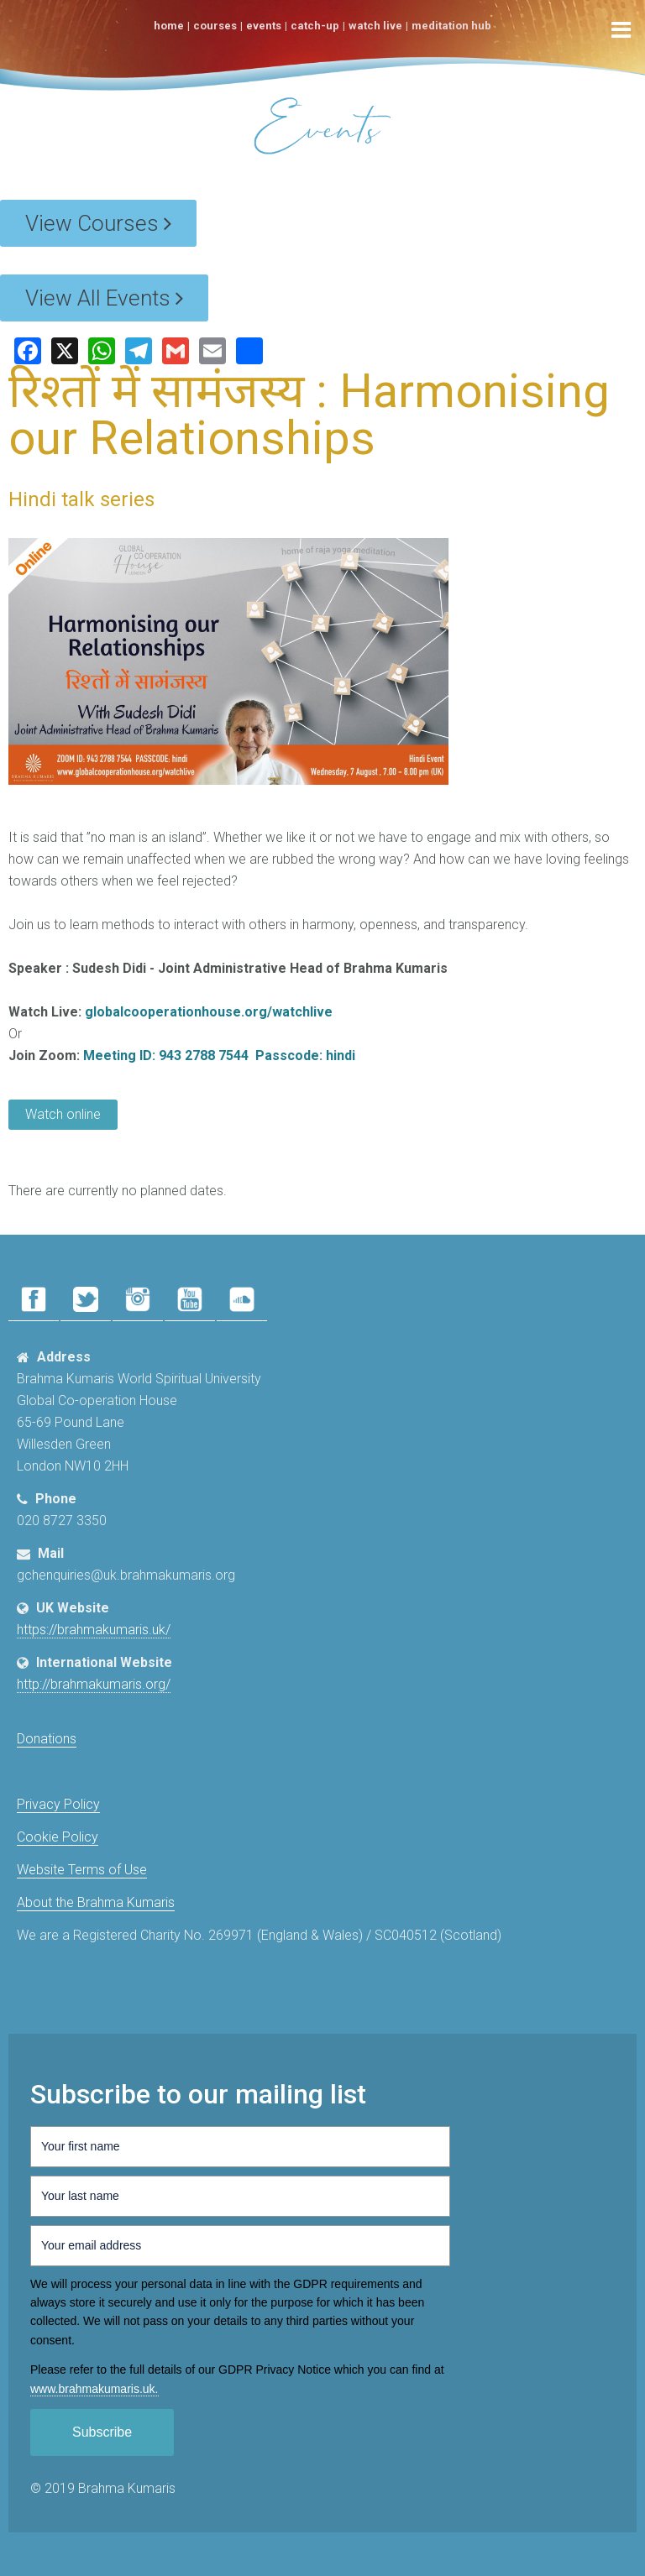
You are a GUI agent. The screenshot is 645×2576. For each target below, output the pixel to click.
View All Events (104, 298)
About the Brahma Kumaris (96, 1902)
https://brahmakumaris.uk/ (93, 1630)
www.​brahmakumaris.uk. (94, 2389)
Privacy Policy (58, 1804)
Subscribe (102, 2432)
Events (263, 25)
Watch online (63, 1114)
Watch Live (375, 25)
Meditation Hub (451, 25)
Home (169, 25)
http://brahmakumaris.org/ (93, 1684)
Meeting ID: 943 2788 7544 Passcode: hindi (219, 1055)
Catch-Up (315, 25)
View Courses (98, 223)
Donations (46, 1739)
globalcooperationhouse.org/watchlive (209, 1012)
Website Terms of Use (82, 1870)
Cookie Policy (57, 1837)
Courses (215, 25)
